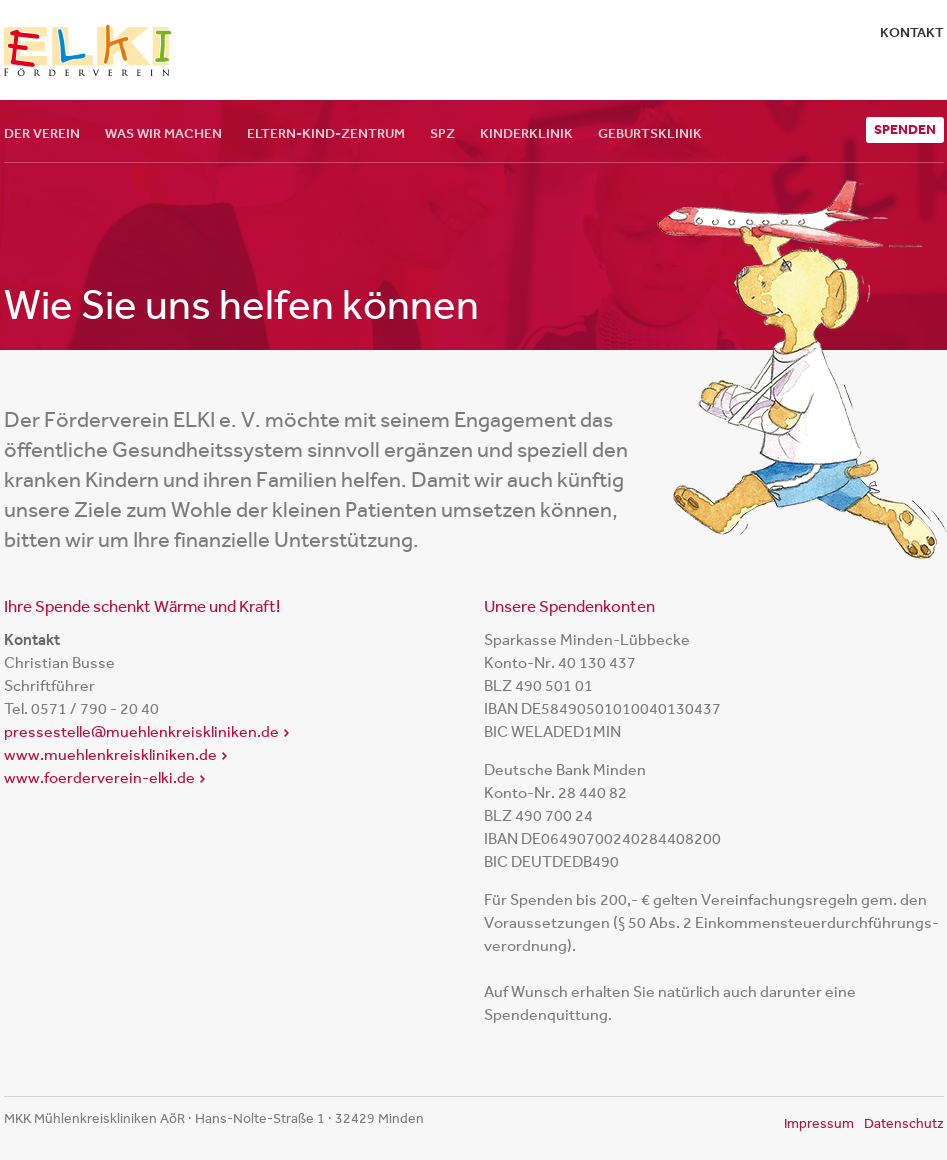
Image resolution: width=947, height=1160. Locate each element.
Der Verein (42, 133)
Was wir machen (163, 133)
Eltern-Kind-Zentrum (326, 133)
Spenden (905, 129)
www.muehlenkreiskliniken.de (110, 754)
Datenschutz (904, 1123)
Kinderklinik (526, 133)
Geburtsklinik (650, 133)
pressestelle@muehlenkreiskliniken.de (141, 731)
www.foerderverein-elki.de (99, 777)
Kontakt (912, 32)
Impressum (819, 1123)
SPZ (442, 133)
